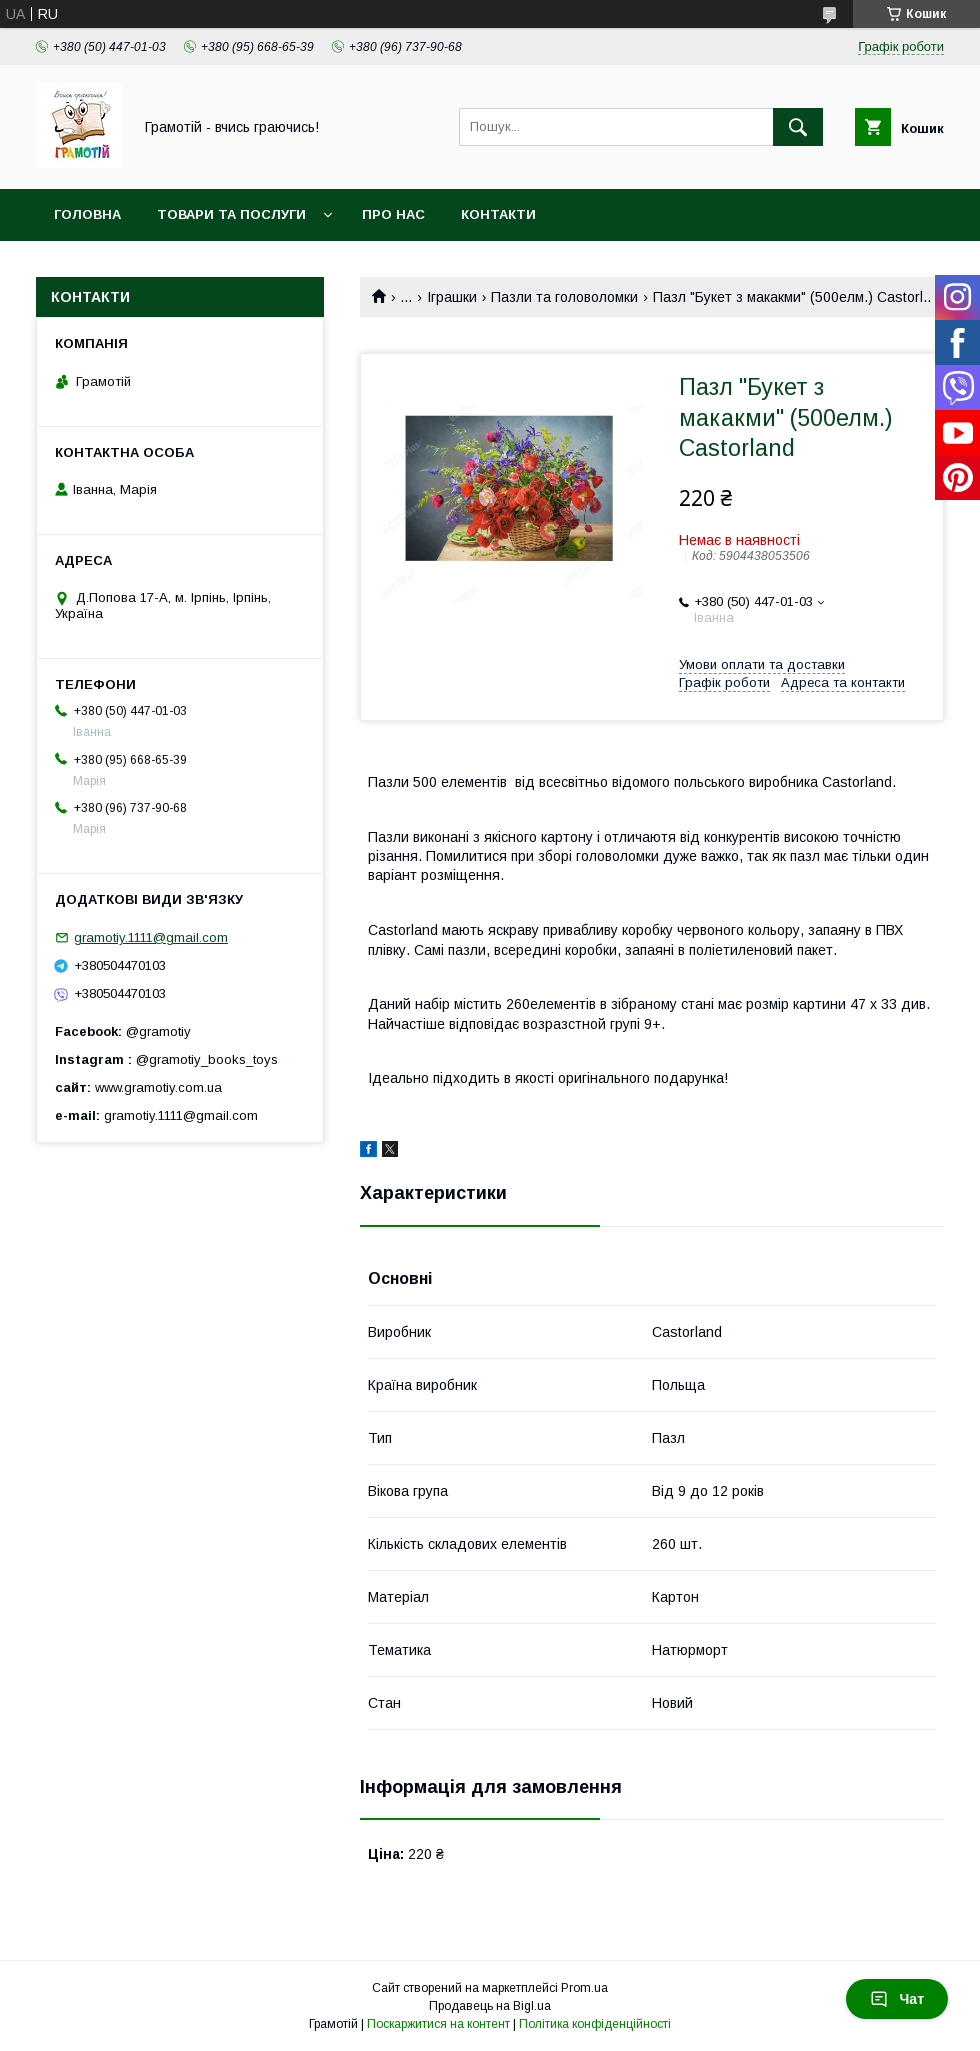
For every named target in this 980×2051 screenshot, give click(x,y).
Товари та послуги (231, 214)
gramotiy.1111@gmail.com (151, 937)
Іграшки (452, 297)
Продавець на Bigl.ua (490, 2006)
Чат (897, 1999)
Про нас (393, 214)
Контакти (498, 214)
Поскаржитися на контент (438, 2024)
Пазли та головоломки (564, 297)
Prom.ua (584, 1988)
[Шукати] (798, 127)
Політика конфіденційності (595, 2024)
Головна (87, 214)
